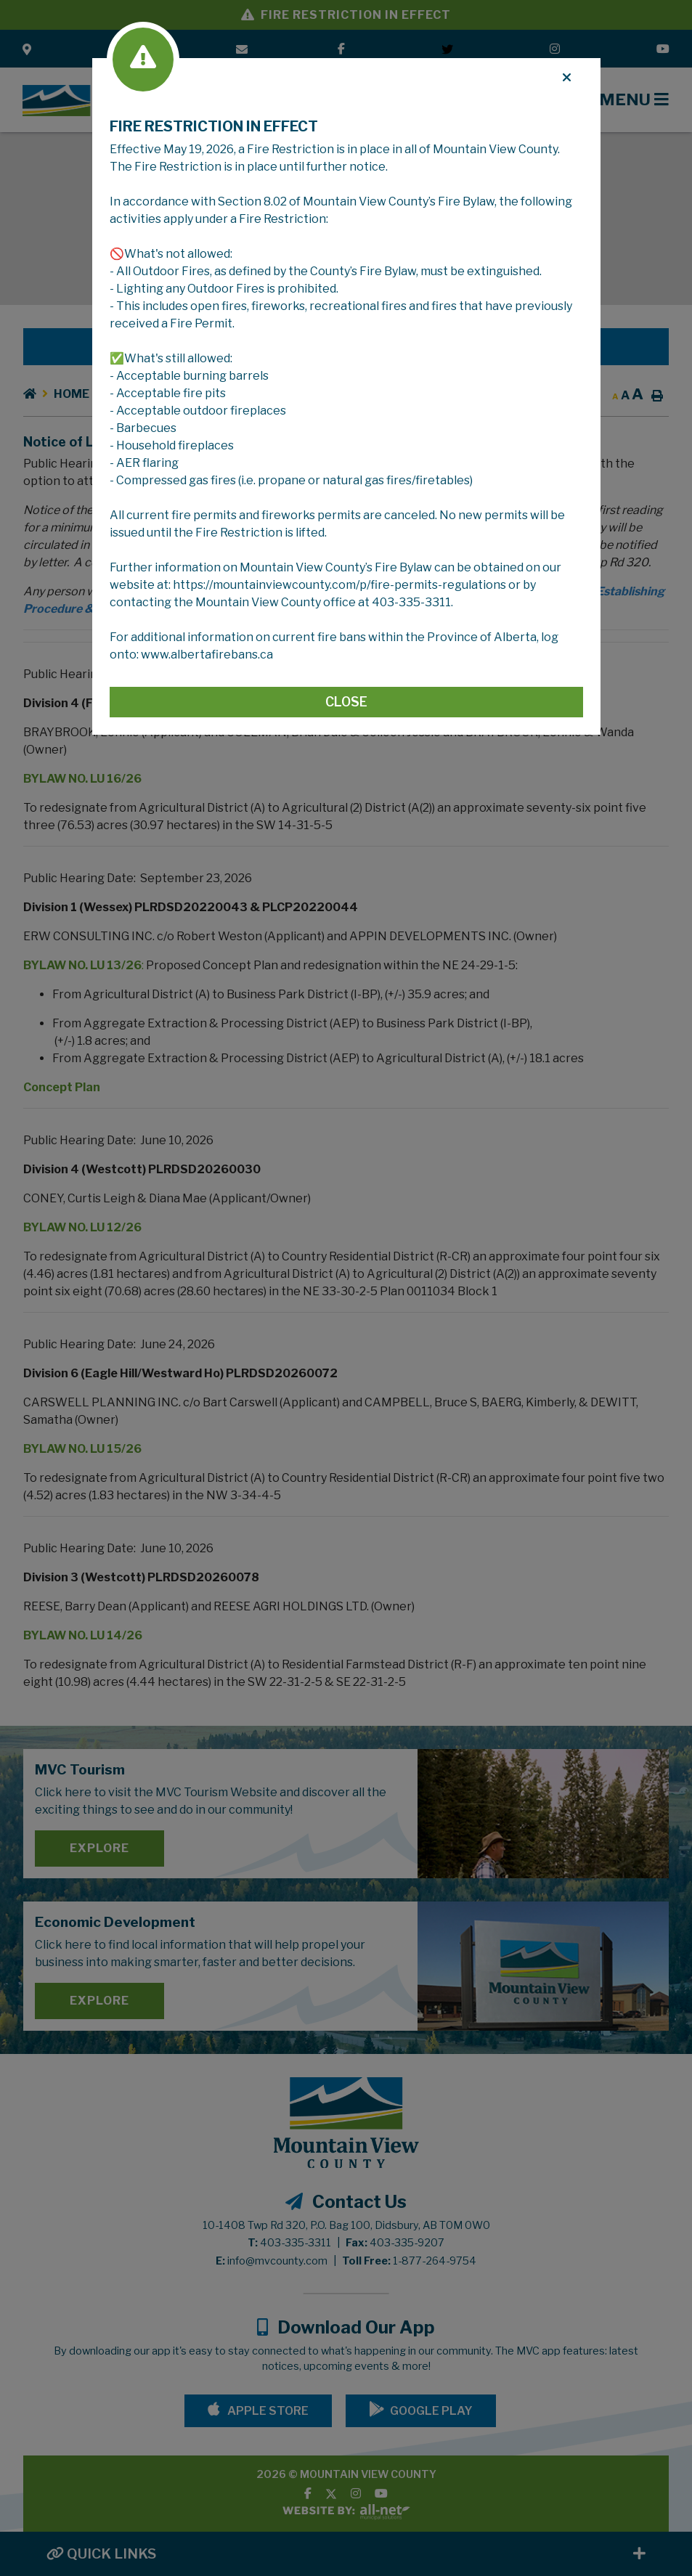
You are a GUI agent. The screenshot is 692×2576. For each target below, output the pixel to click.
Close (346, 701)
